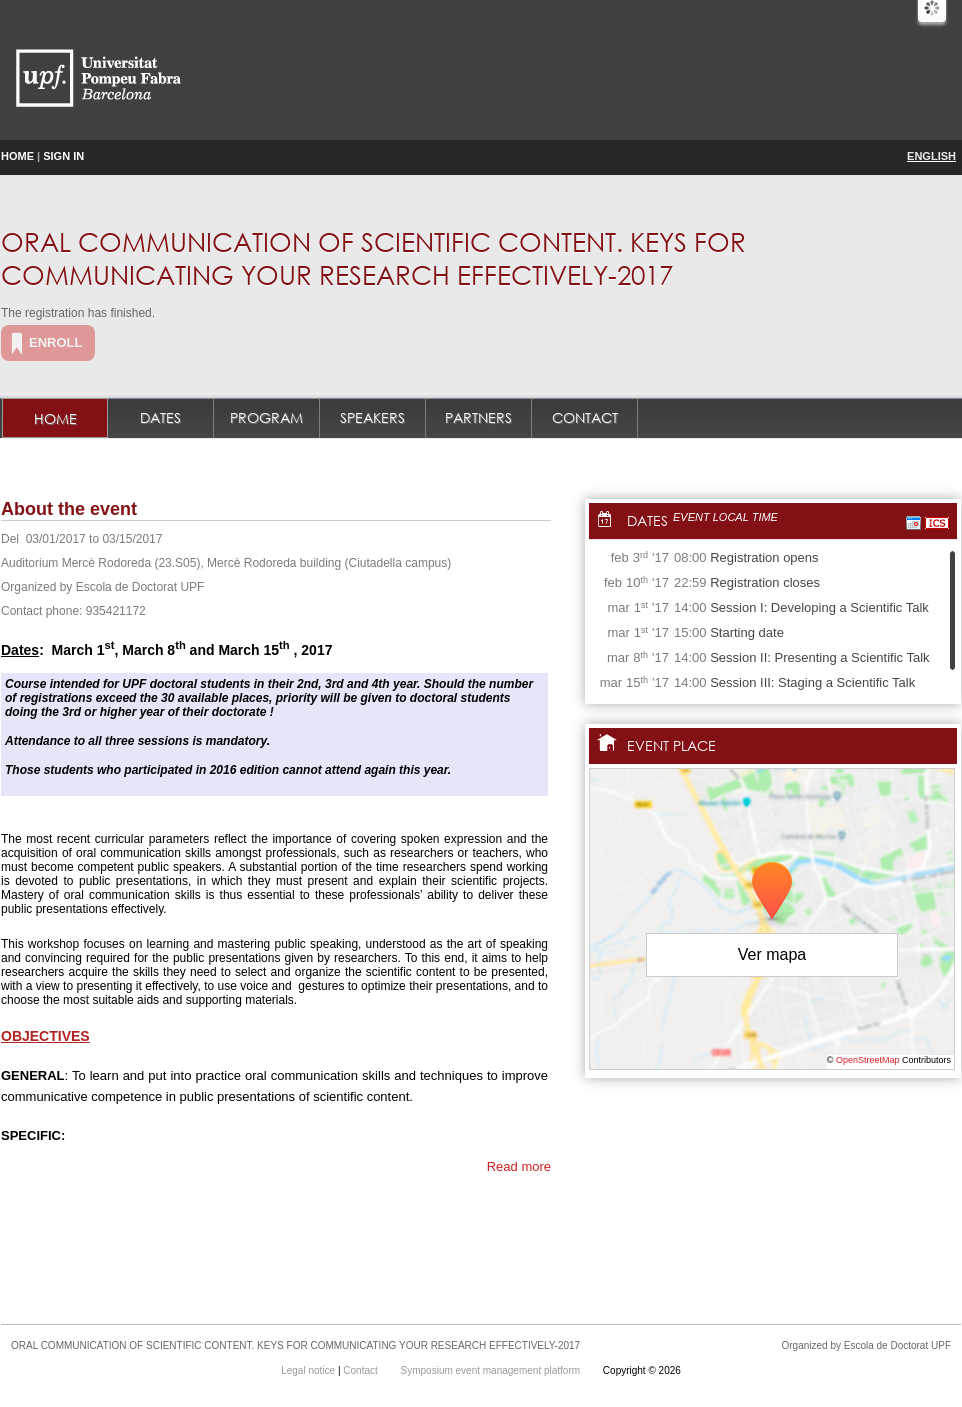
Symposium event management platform (492, 1370)
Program (266, 417)
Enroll (55, 342)
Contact (585, 417)
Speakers (372, 417)
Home (17, 156)
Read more (519, 1166)
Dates (160, 417)
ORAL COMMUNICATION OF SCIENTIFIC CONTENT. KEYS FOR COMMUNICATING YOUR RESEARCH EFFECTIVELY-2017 (373, 257)
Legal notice (309, 1370)
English (931, 156)
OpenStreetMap (868, 1060)
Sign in (63, 156)
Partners (478, 417)
